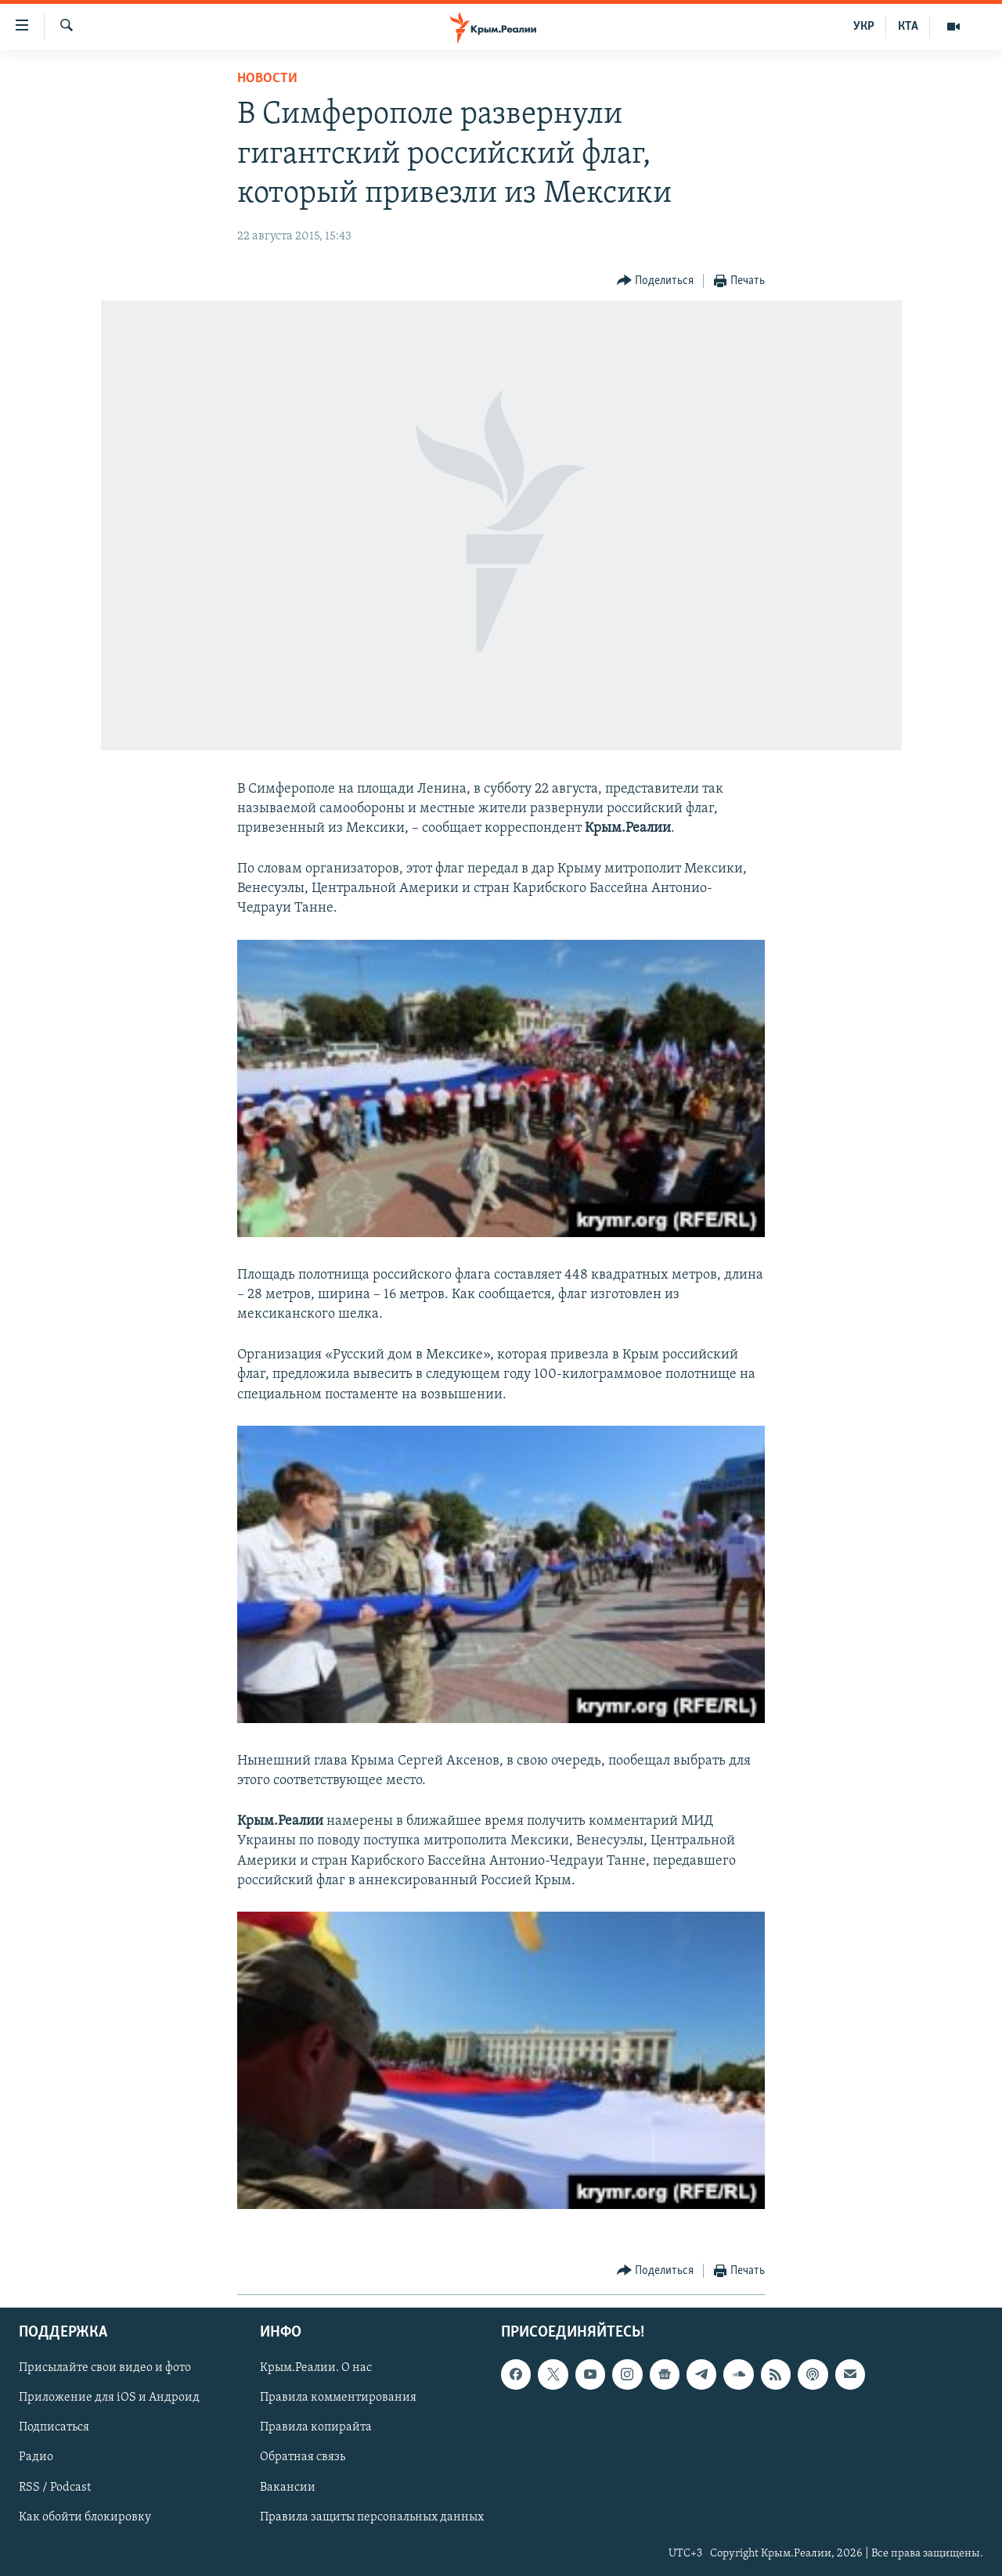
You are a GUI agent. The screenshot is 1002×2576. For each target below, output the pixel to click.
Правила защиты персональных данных (372, 2517)
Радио (36, 2457)
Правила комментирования (338, 2397)
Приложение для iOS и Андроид (109, 2397)
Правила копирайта (316, 2427)
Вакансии (287, 2487)
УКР (863, 26)
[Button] (655, 281)
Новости (267, 78)
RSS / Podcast (55, 2487)
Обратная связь (302, 2457)
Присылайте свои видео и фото (105, 2368)
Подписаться (54, 2427)
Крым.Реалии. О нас (316, 2368)
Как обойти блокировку (85, 2517)
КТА (908, 26)
